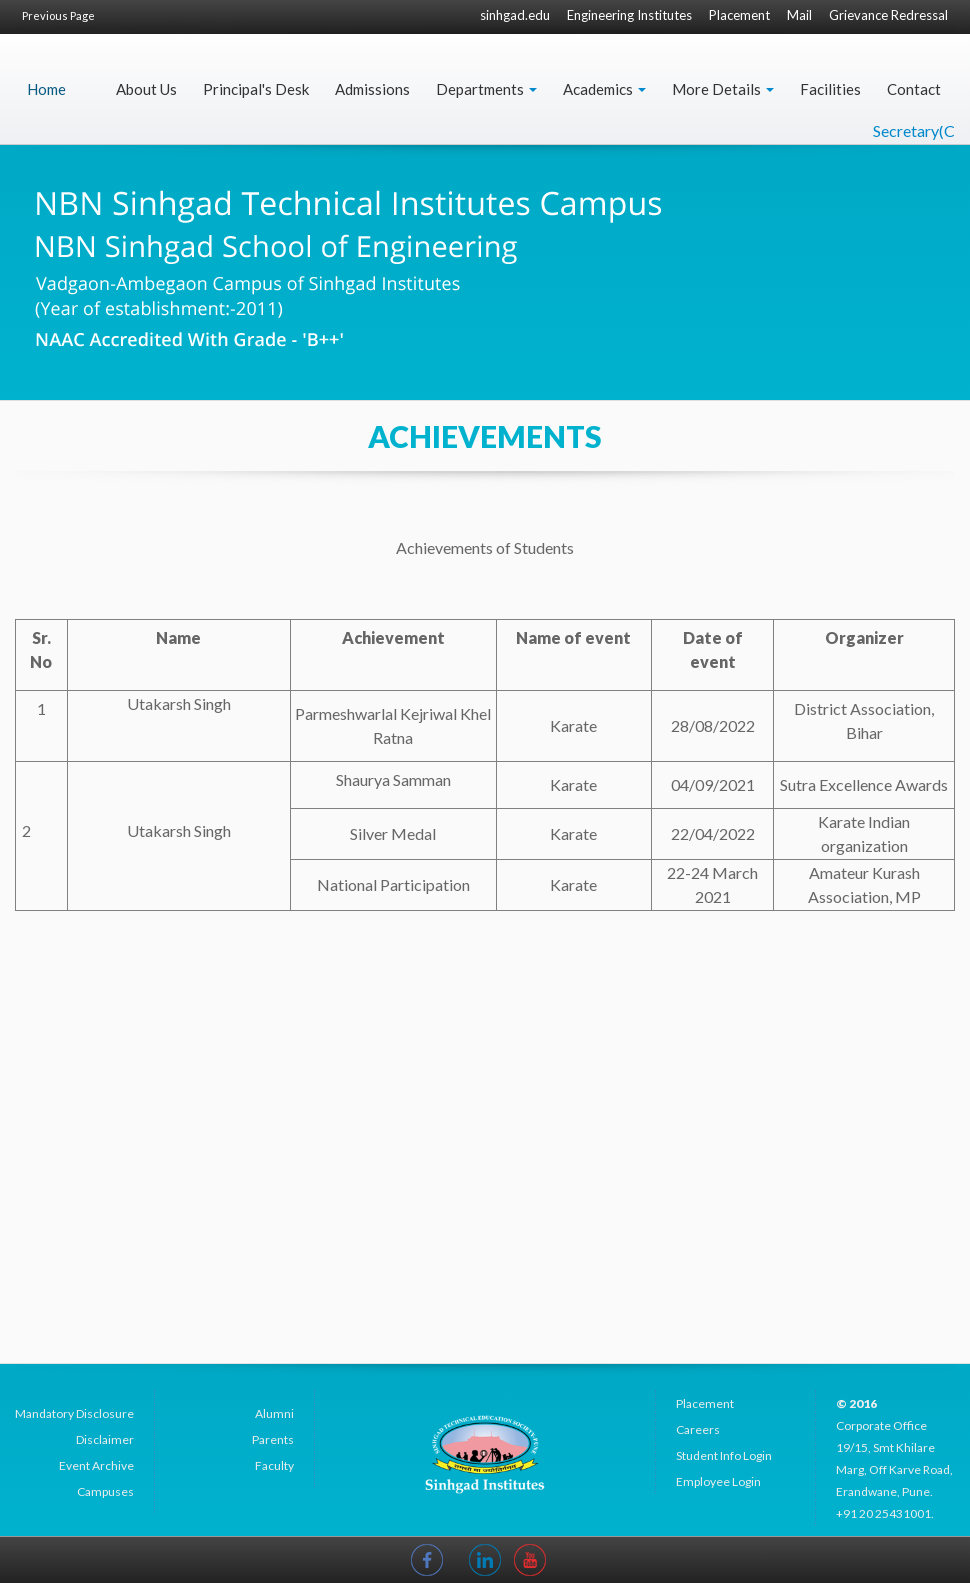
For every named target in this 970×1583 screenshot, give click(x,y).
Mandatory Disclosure (74, 1413)
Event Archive (96, 1465)
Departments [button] (486, 89)
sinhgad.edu (515, 15)
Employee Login (718, 1481)
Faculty (274, 1465)
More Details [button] (723, 89)
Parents (273, 1439)
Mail (799, 15)
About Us (146, 89)
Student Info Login (724, 1455)
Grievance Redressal (888, 15)
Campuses (105, 1491)
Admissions (372, 89)
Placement (739, 15)
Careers (698, 1429)
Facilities (830, 89)
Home (46, 89)
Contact (914, 89)
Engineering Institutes (629, 15)
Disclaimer (105, 1439)
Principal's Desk (256, 89)
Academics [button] (604, 89)
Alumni (274, 1413)
